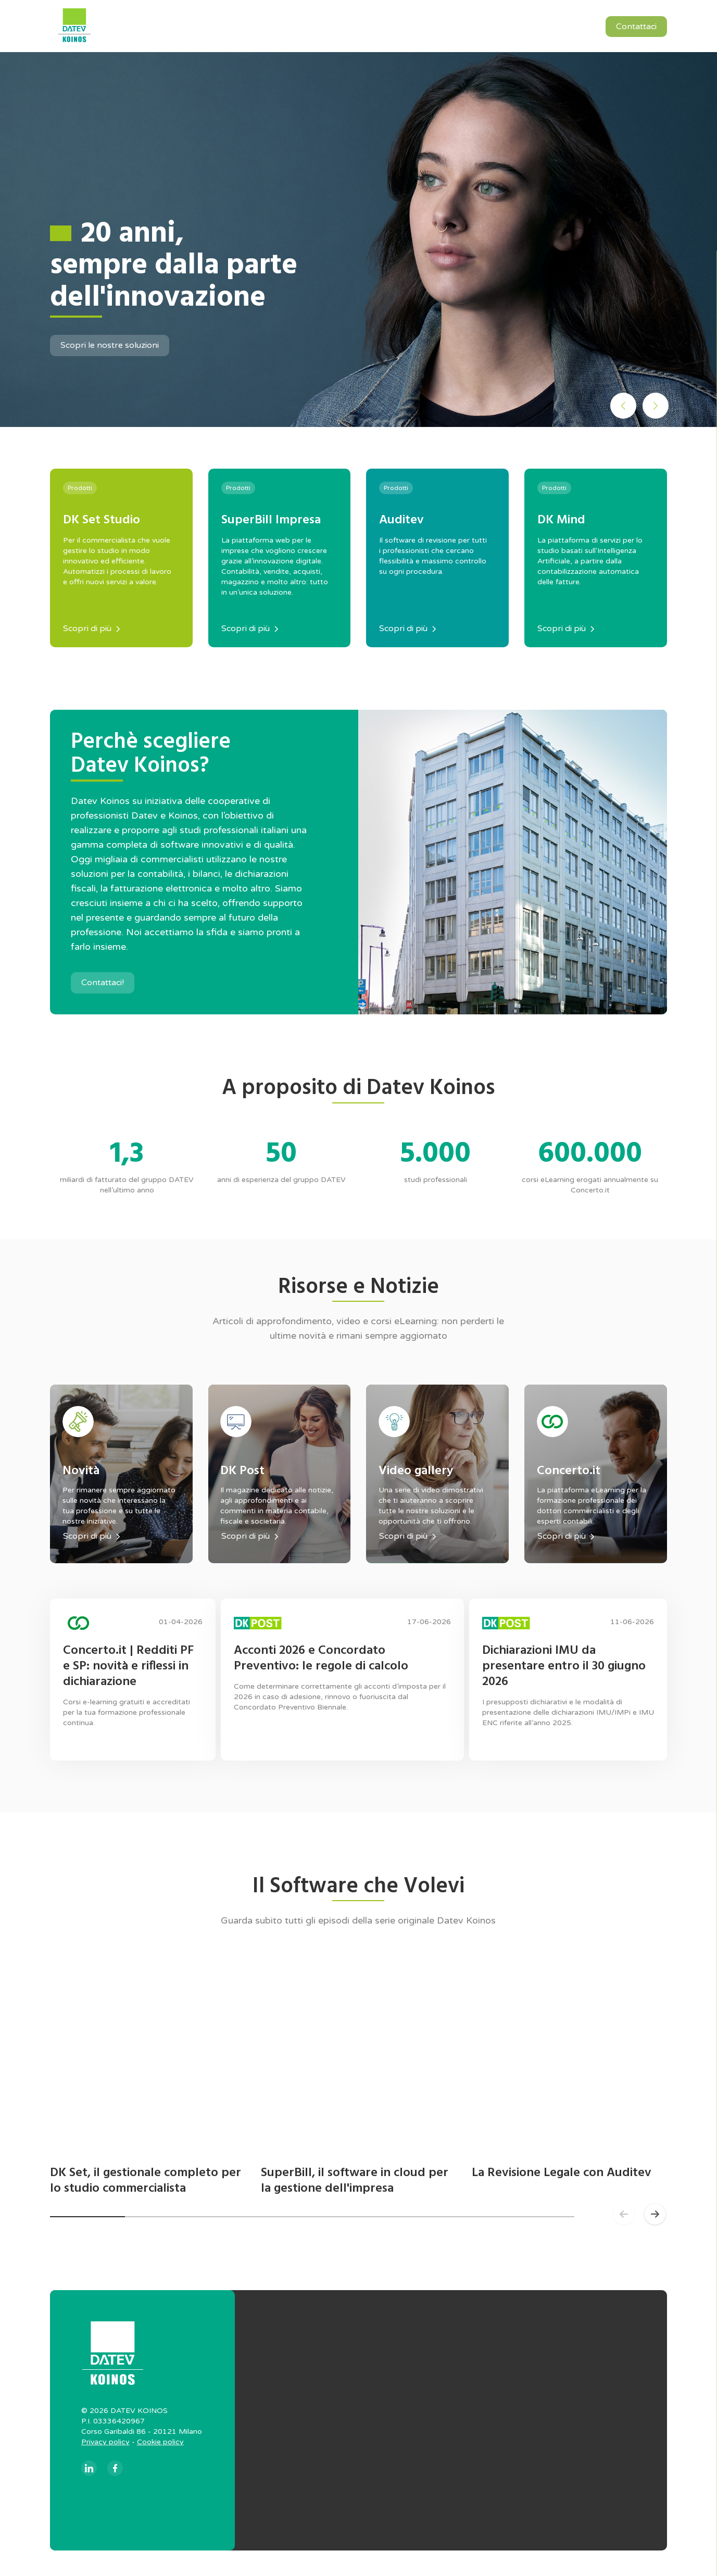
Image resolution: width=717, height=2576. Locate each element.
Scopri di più (91, 628)
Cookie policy (160, 2449)
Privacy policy (105, 2449)
